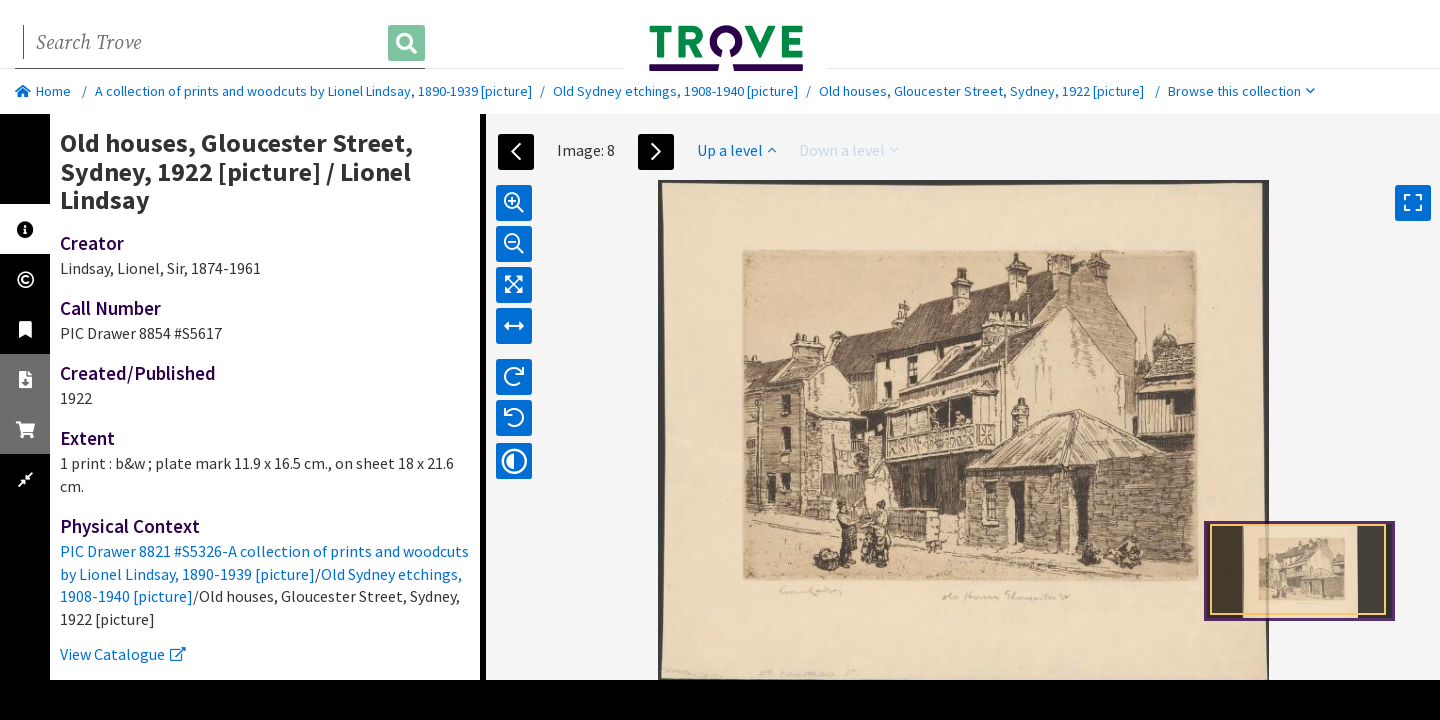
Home (43, 91)
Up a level (736, 150)
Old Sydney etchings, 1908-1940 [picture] (675, 91)
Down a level (848, 150)
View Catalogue (123, 654)
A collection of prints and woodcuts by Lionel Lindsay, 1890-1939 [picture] (313, 91)
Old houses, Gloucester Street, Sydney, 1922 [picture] (981, 91)
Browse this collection (1241, 91)
